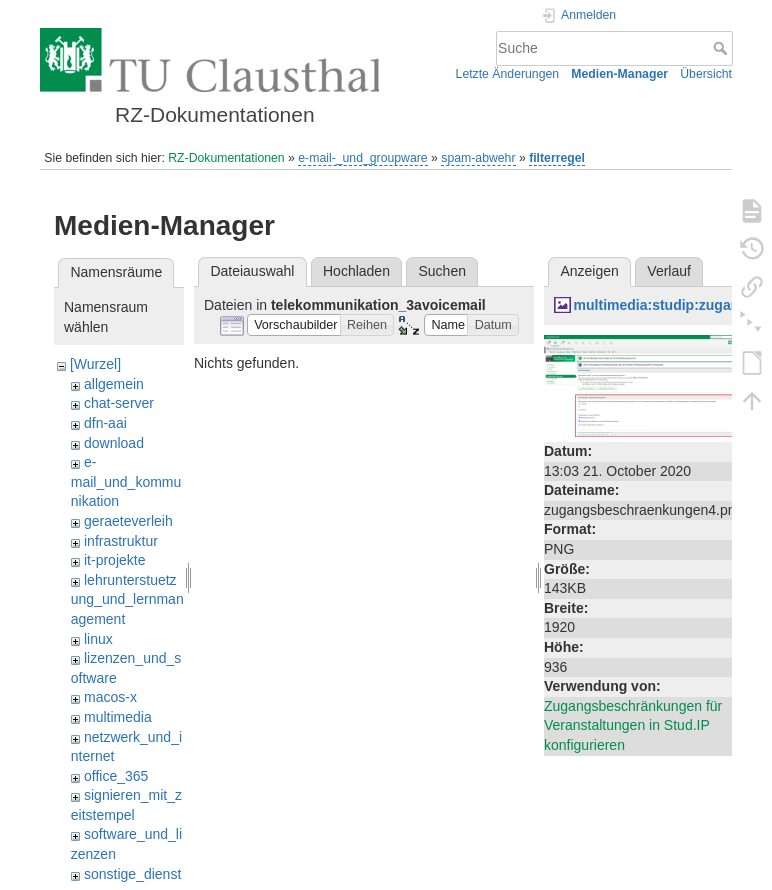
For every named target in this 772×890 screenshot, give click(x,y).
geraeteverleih (128, 521)
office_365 (116, 776)
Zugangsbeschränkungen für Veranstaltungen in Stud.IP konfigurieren (633, 725)
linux (98, 639)
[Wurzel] (95, 364)
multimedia (118, 717)
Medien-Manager (619, 74)
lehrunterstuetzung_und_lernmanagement (127, 599)
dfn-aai (105, 423)
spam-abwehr (478, 158)
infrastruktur (121, 541)
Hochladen (356, 271)
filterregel (557, 158)
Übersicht (706, 74)
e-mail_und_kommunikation (126, 481)
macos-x (110, 697)
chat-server (119, 403)
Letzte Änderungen (508, 74)
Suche (722, 48)
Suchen (442, 271)
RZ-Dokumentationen (226, 158)
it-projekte (114, 560)
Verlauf (669, 271)
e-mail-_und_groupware (362, 158)
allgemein (114, 384)
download (114, 443)
